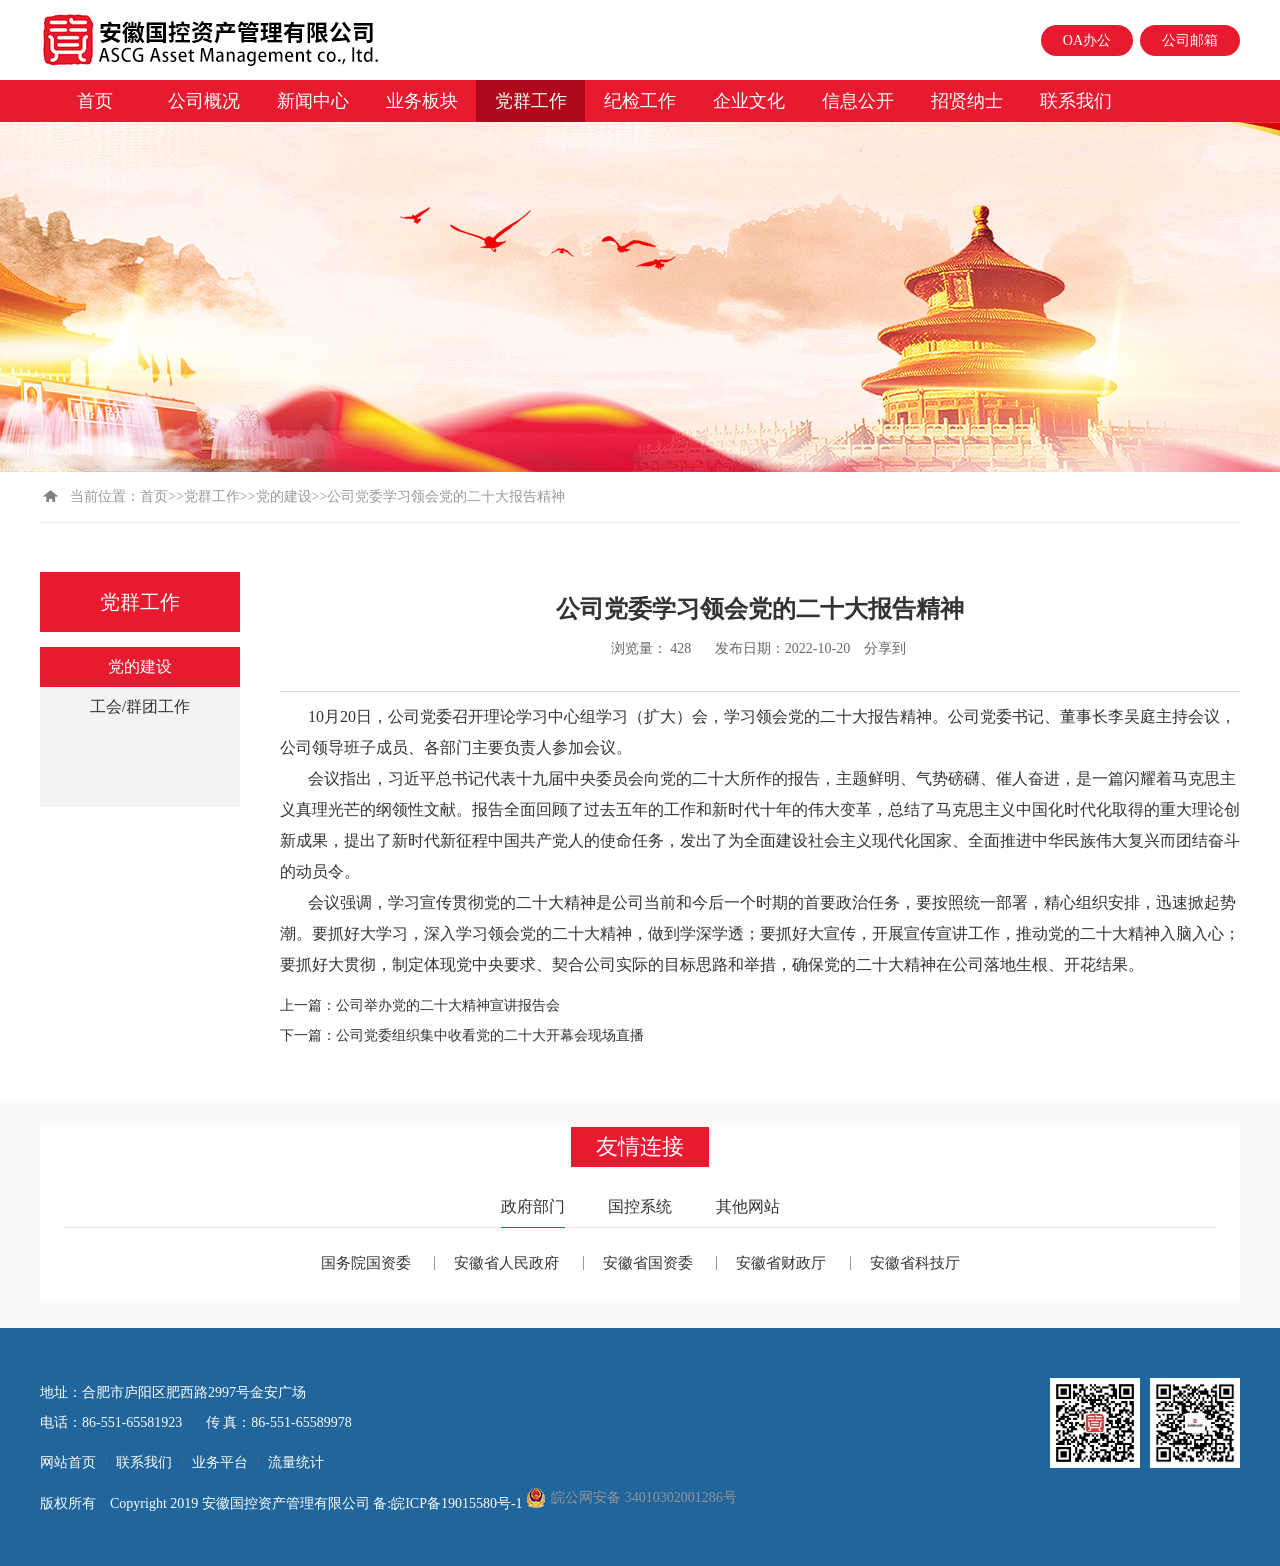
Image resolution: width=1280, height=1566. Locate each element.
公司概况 (204, 101)
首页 (95, 101)
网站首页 (68, 1462)
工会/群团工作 (140, 706)
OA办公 (1087, 40)
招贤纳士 (967, 101)
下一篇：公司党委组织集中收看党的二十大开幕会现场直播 (462, 1035)
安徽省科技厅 (915, 1263)
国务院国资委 (366, 1263)
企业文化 (749, 101)
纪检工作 (640, 101)
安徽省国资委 (648, 1263)
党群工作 (531, 101)
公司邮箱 (1190, 40)
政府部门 (533, 1206)
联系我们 (1076, 101)
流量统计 (296, 1462)
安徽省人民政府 (506, 1263)
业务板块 (422, 101)
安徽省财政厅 (781, 1263)
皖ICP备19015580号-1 (458, 1503)
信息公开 (858, 101)
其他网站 (748, 1206)
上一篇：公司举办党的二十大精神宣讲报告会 (420, 1005)
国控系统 (640, 1206)
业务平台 (220, 1462)
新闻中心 (313, 101)
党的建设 (284, 496)
